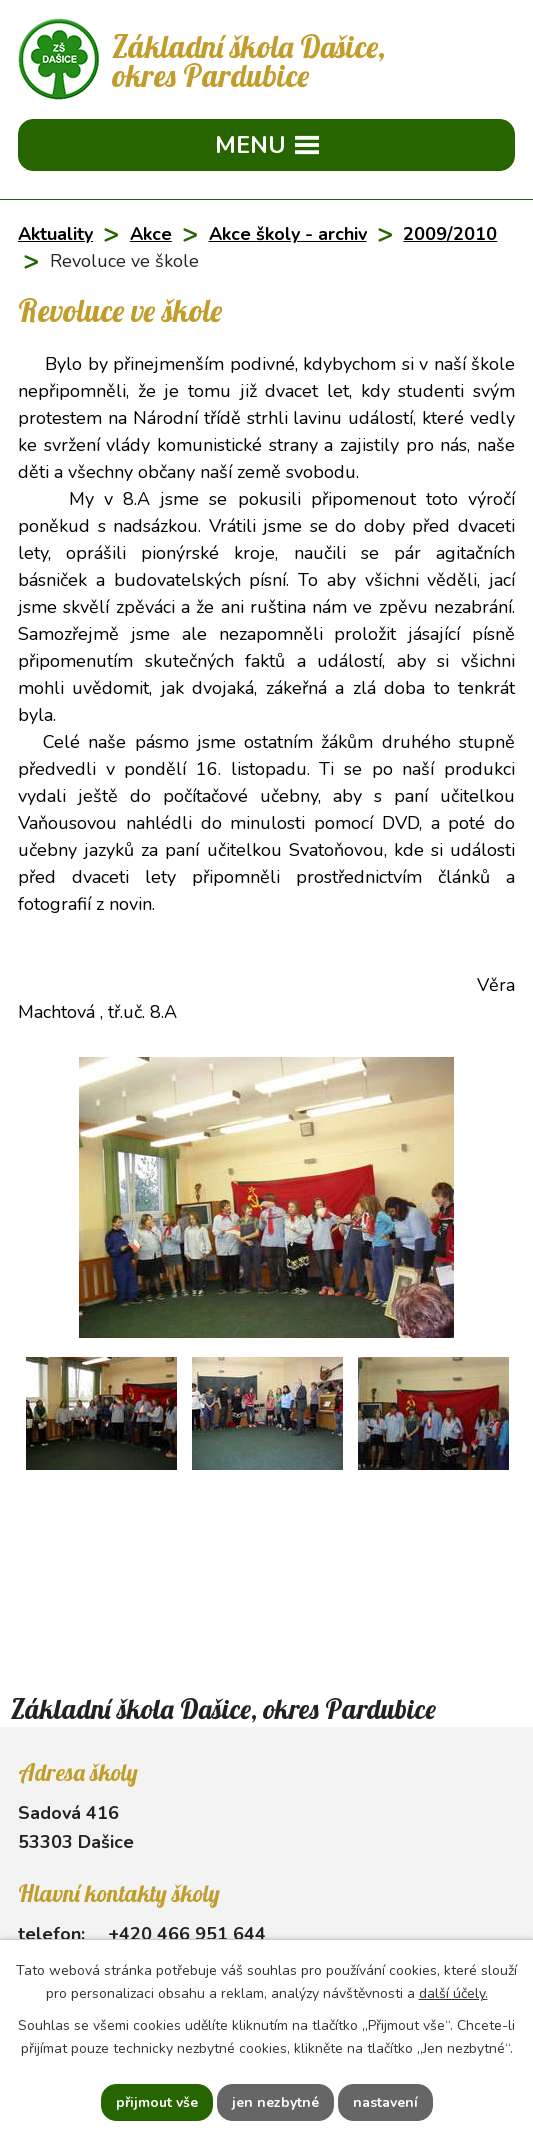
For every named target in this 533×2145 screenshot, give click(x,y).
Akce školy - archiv (288, 234)
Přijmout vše (157, 2102)
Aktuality (55, 234)
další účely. (453, 1993)
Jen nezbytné (275, 2102)
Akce (151, 234)
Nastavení (385, 2102)
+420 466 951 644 (187, 1934)
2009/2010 (450, 234)
